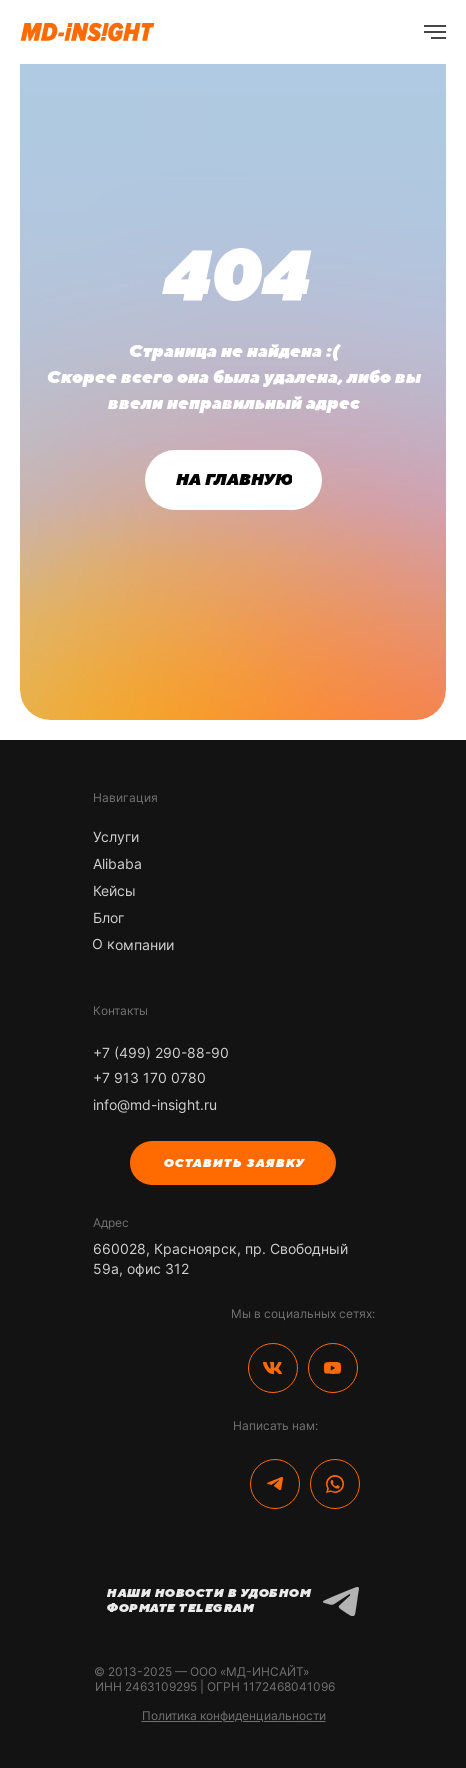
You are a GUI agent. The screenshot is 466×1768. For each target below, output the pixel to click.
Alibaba (117, 863)
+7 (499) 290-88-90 (161, 1052)
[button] (233, 1163)
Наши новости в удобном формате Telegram (208, 1600)
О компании (133, 944)
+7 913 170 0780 (149, 1077)
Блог (108, 917)
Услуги (116, 836)
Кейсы (114, 890)
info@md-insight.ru (155, 1104)
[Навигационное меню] (435, 32)
